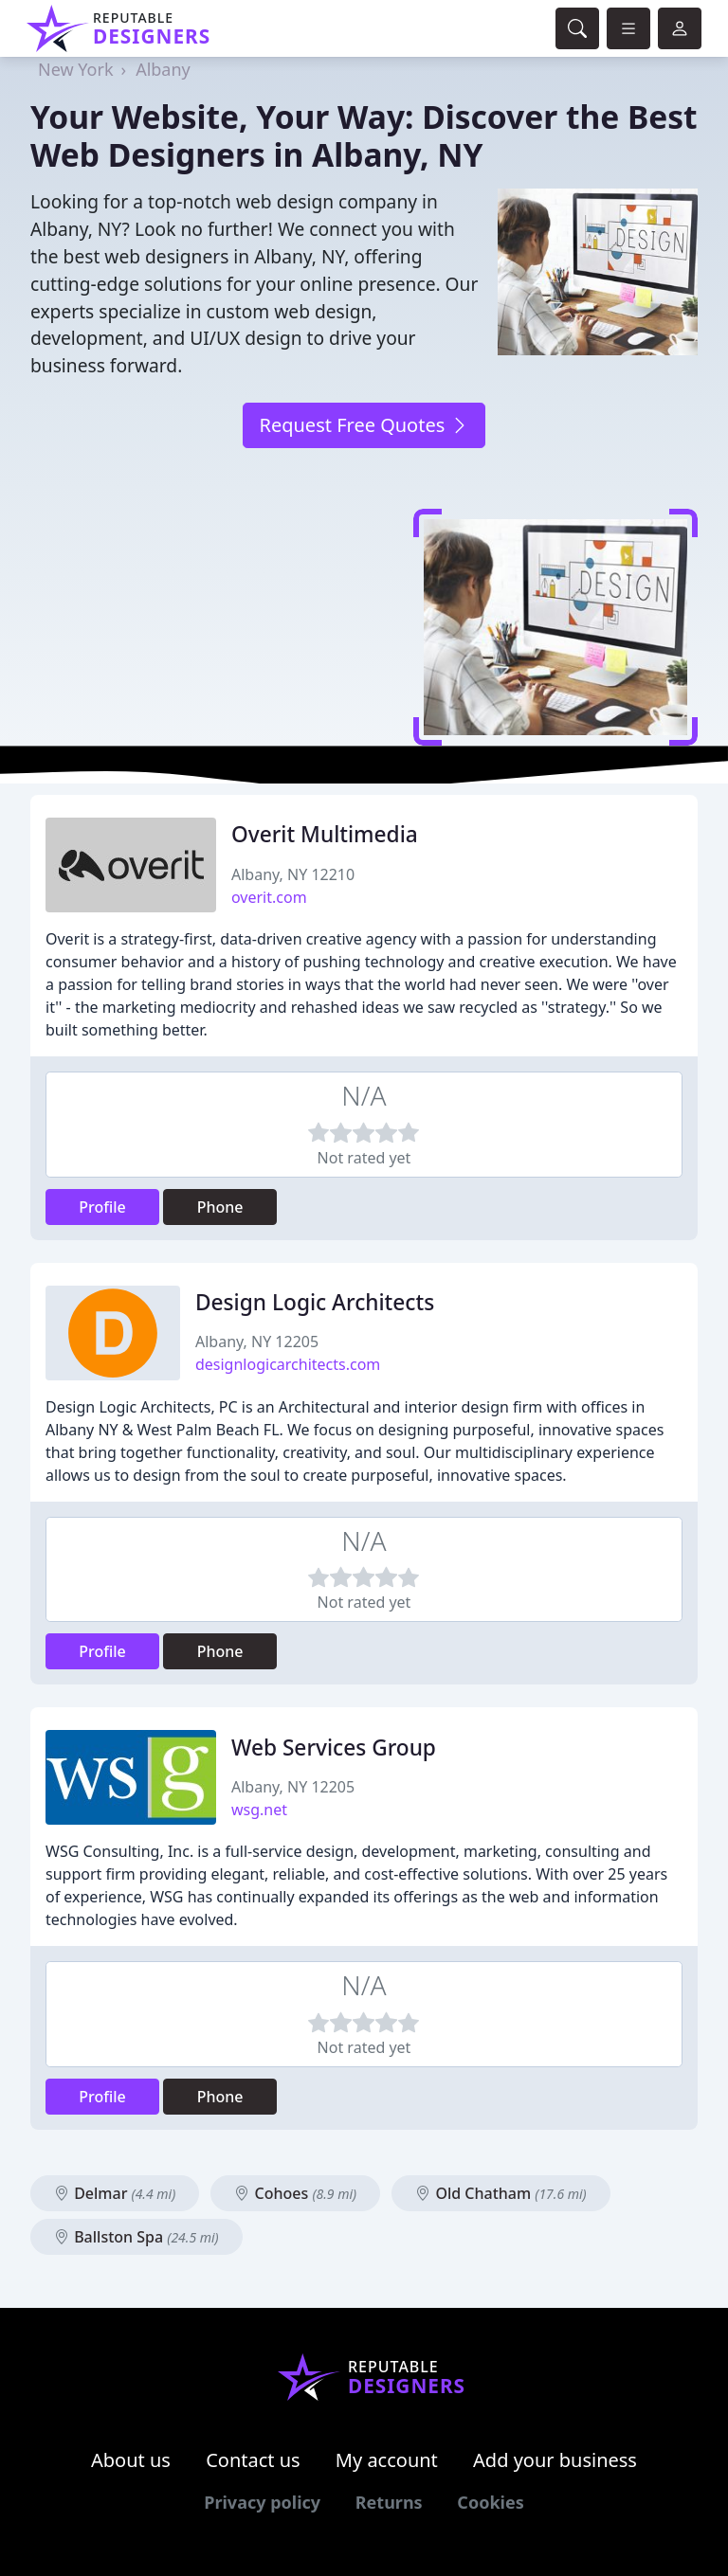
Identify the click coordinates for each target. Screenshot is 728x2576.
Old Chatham (500, 2193)
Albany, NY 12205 (256, 1341)
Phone (220, 1207)
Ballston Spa (136, 2236)
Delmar (114, 2193)
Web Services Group (333, 1747)
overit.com (269, 897)
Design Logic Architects (314, 1302)
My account (387, 2460)
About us (131, 2460)
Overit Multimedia (324, 834)
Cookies (490, 2502)
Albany (163, 69)
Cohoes (295, 2193)
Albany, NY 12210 (293, 874)
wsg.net (259, 1809)
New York (76, 69)
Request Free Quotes (363, 425)
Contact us (253, 2460)
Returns (389, 2502)
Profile (102, 1207)
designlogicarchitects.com (287, 1364)
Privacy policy (262, 2502)
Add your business (555, 2460)
